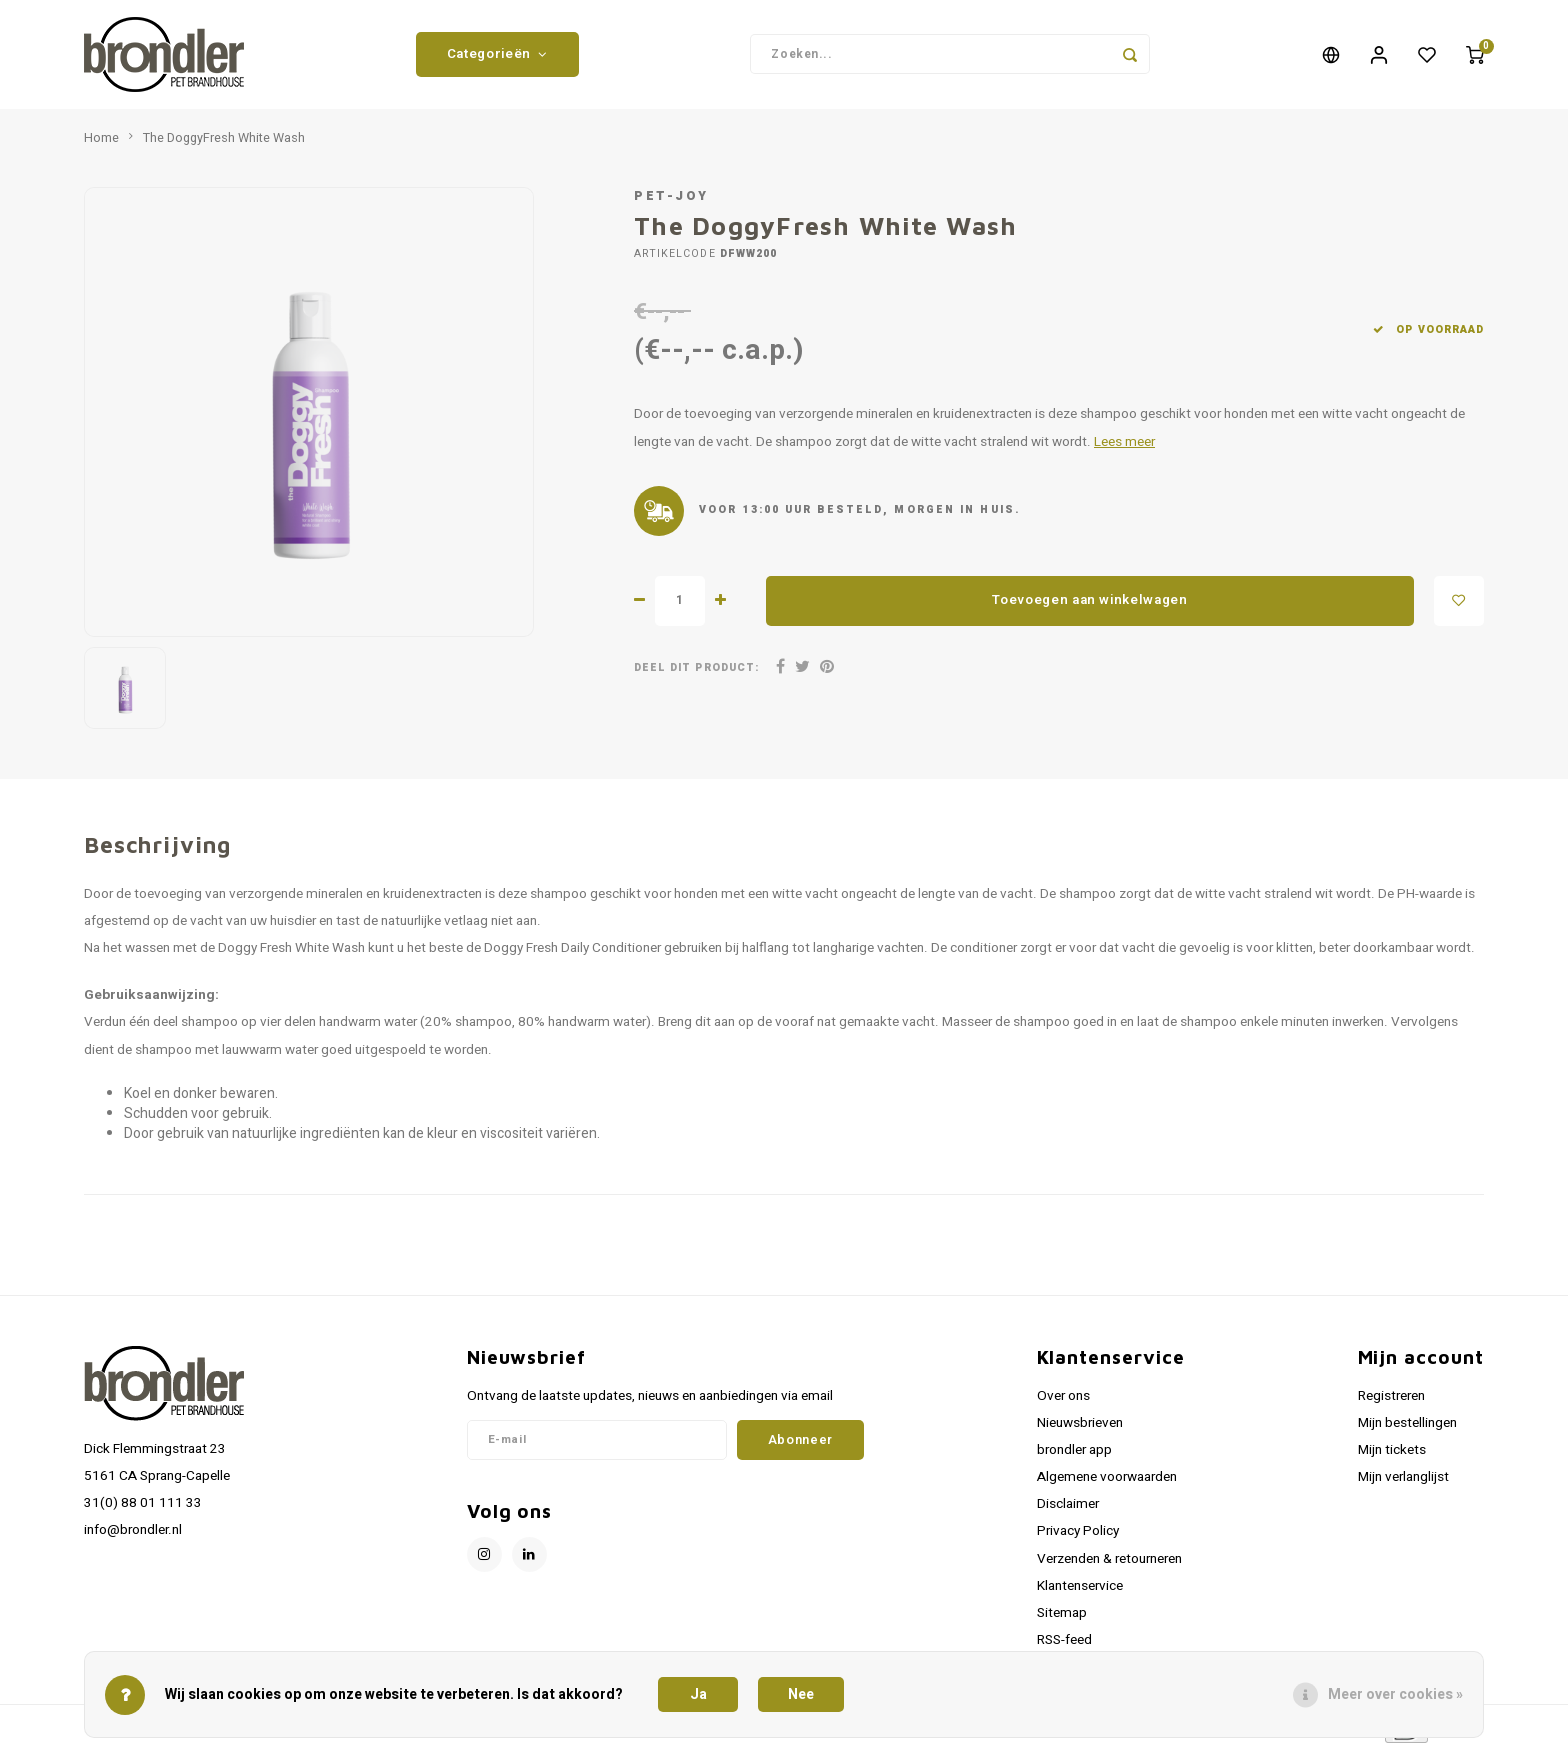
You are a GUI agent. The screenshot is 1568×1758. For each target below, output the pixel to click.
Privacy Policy (1078, 1538)
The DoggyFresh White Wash (224, 144)
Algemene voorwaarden (1107, 1483)
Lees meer (1124, 448)
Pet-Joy (671, 202)
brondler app (1074, 1456)
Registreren (1391, 1402)
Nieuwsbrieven (1080, 1429)
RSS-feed (1064, 1646)
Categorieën (497, 57)
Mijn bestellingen (1407, 1429)
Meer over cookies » (1395, 1694)
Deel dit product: (696, 673)
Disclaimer (1068, 1511)
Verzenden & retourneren (1109, 1565)
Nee (801, 1694)
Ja (698, 1694)
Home (101, 144)
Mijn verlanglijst (1403, 1483)
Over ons (1063, 1402)
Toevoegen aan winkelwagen (1090, 607)
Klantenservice (1080, 1592)
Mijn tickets (1392, 1456)
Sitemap (1062, 1619)
